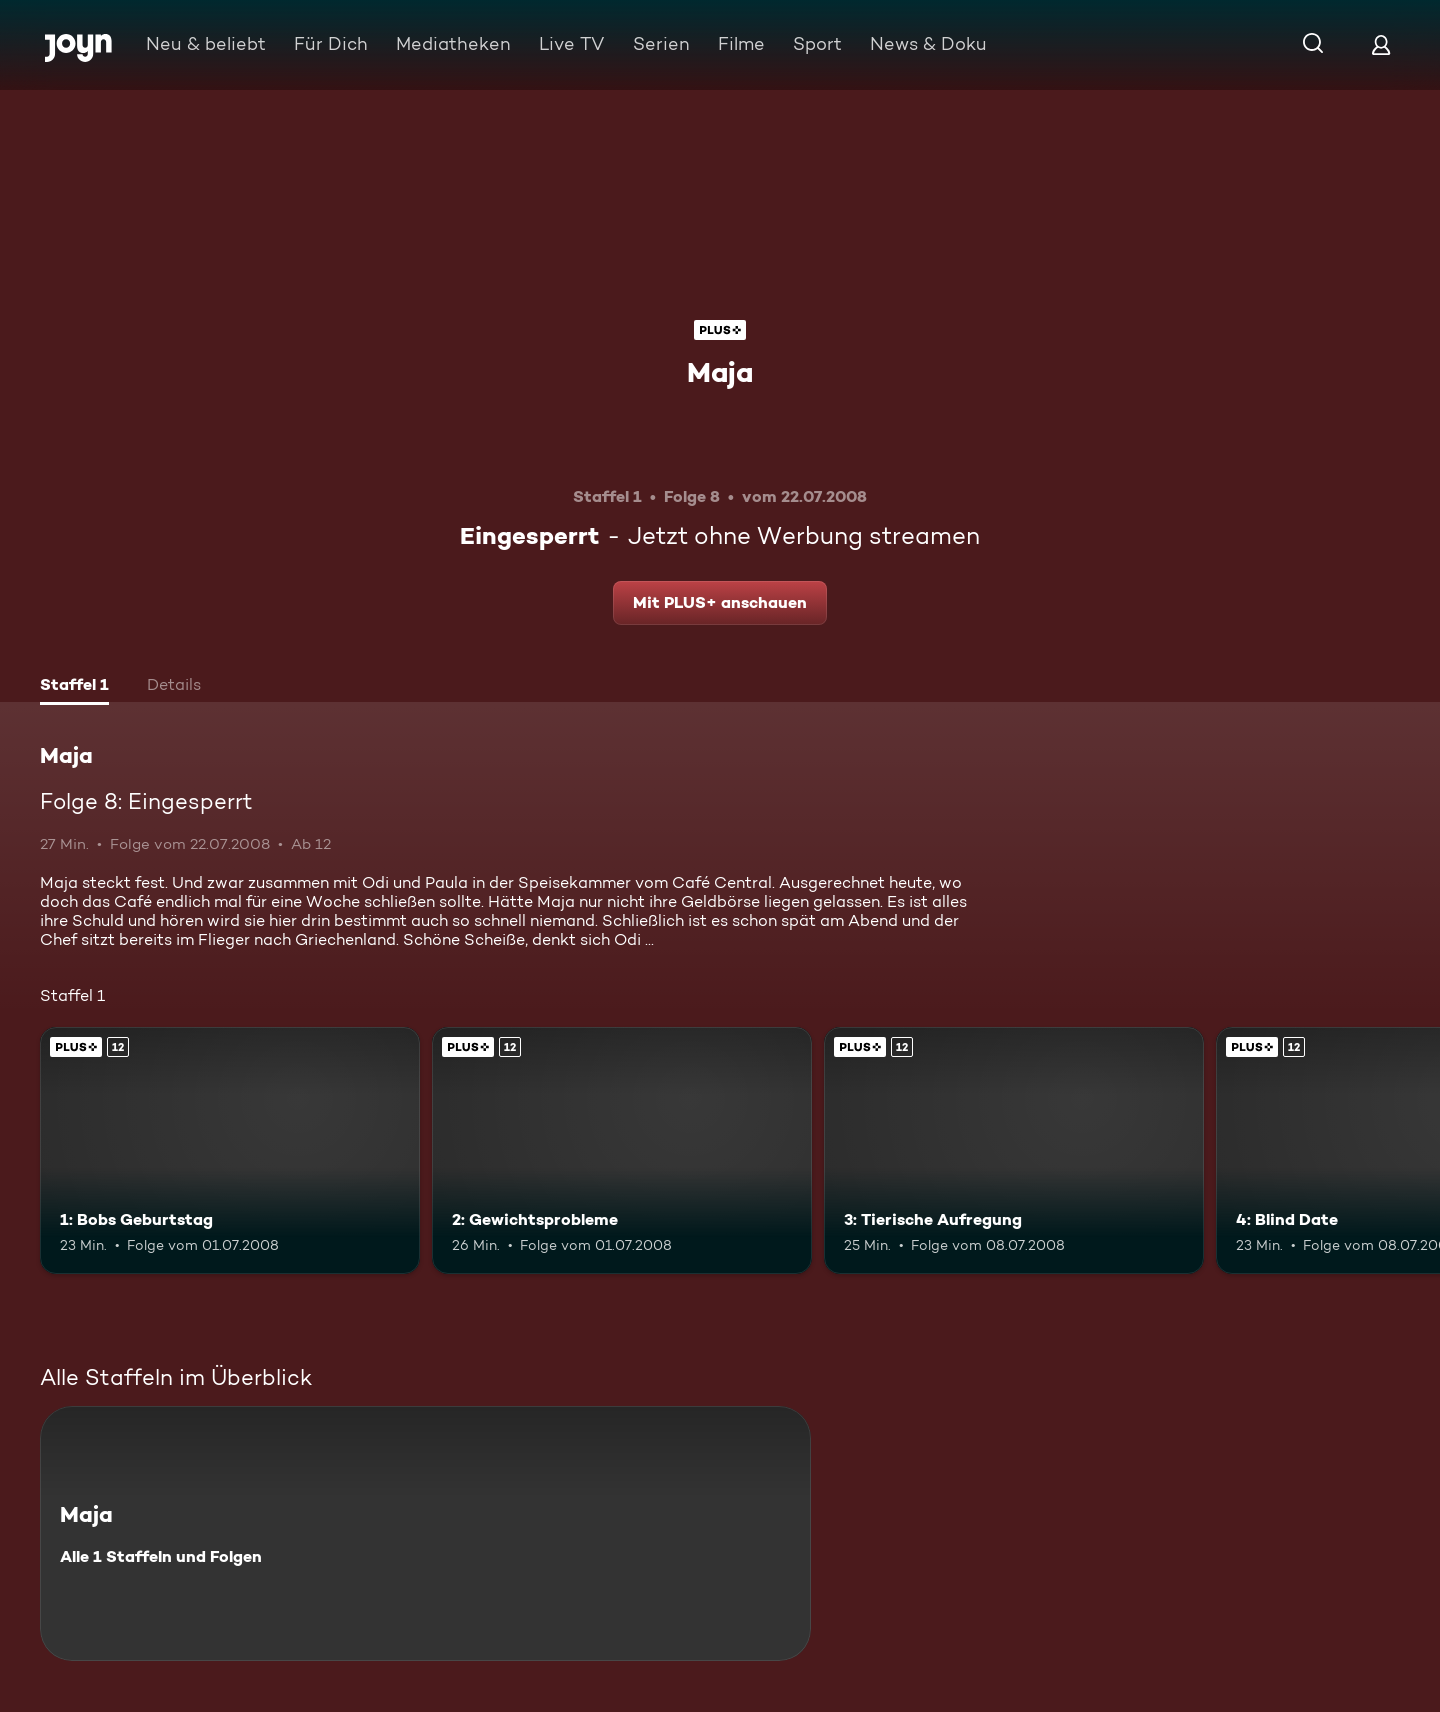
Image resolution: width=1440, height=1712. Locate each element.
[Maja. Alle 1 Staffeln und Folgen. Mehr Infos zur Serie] (425, 1533)
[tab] (74, 687)
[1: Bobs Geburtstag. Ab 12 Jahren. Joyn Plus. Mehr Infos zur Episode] (230, 1150)
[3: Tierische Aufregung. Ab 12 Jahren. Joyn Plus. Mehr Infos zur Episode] (1014, 1150)
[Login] (1381, 44)
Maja (720, 372)
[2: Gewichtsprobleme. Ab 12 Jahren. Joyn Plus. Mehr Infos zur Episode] (622, 1150)
